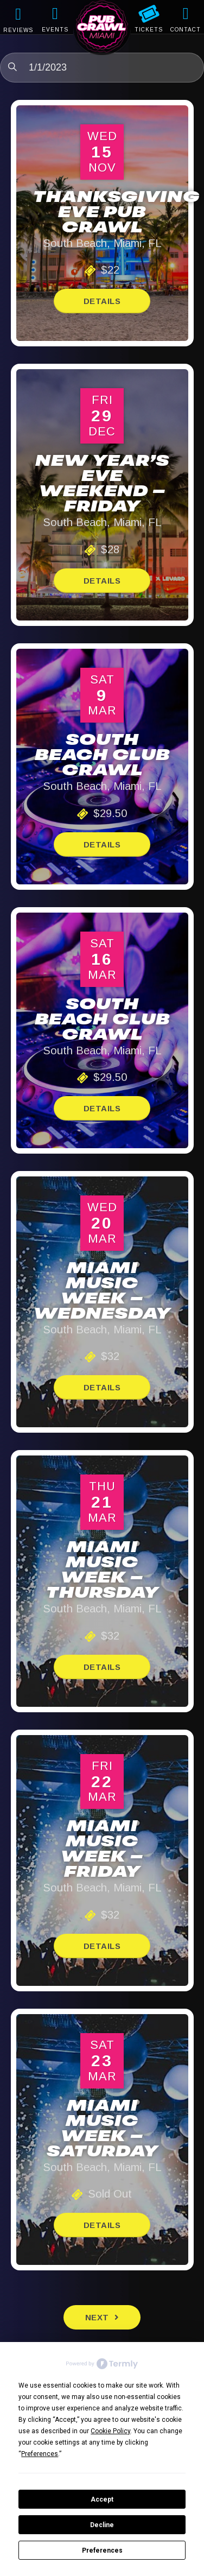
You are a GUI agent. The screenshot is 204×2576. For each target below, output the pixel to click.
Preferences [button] (39, 2454)
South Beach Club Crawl (102, 756)
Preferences (102, 2550)
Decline (102, 2525)
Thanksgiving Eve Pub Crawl (116, 213)
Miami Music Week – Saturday (102, 2129)
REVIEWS (18, 30)
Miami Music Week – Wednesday (102, 1292)
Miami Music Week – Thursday (102, 1571)
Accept (102, 2499)
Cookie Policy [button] (110, 2431)
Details (102, 301)
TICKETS (149, 30)
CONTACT (185, 30)
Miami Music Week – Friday (102, 1850)
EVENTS (55, 30)
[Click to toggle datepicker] (102, 68)
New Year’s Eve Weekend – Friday (102, 484)
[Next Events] (102, 2317)
